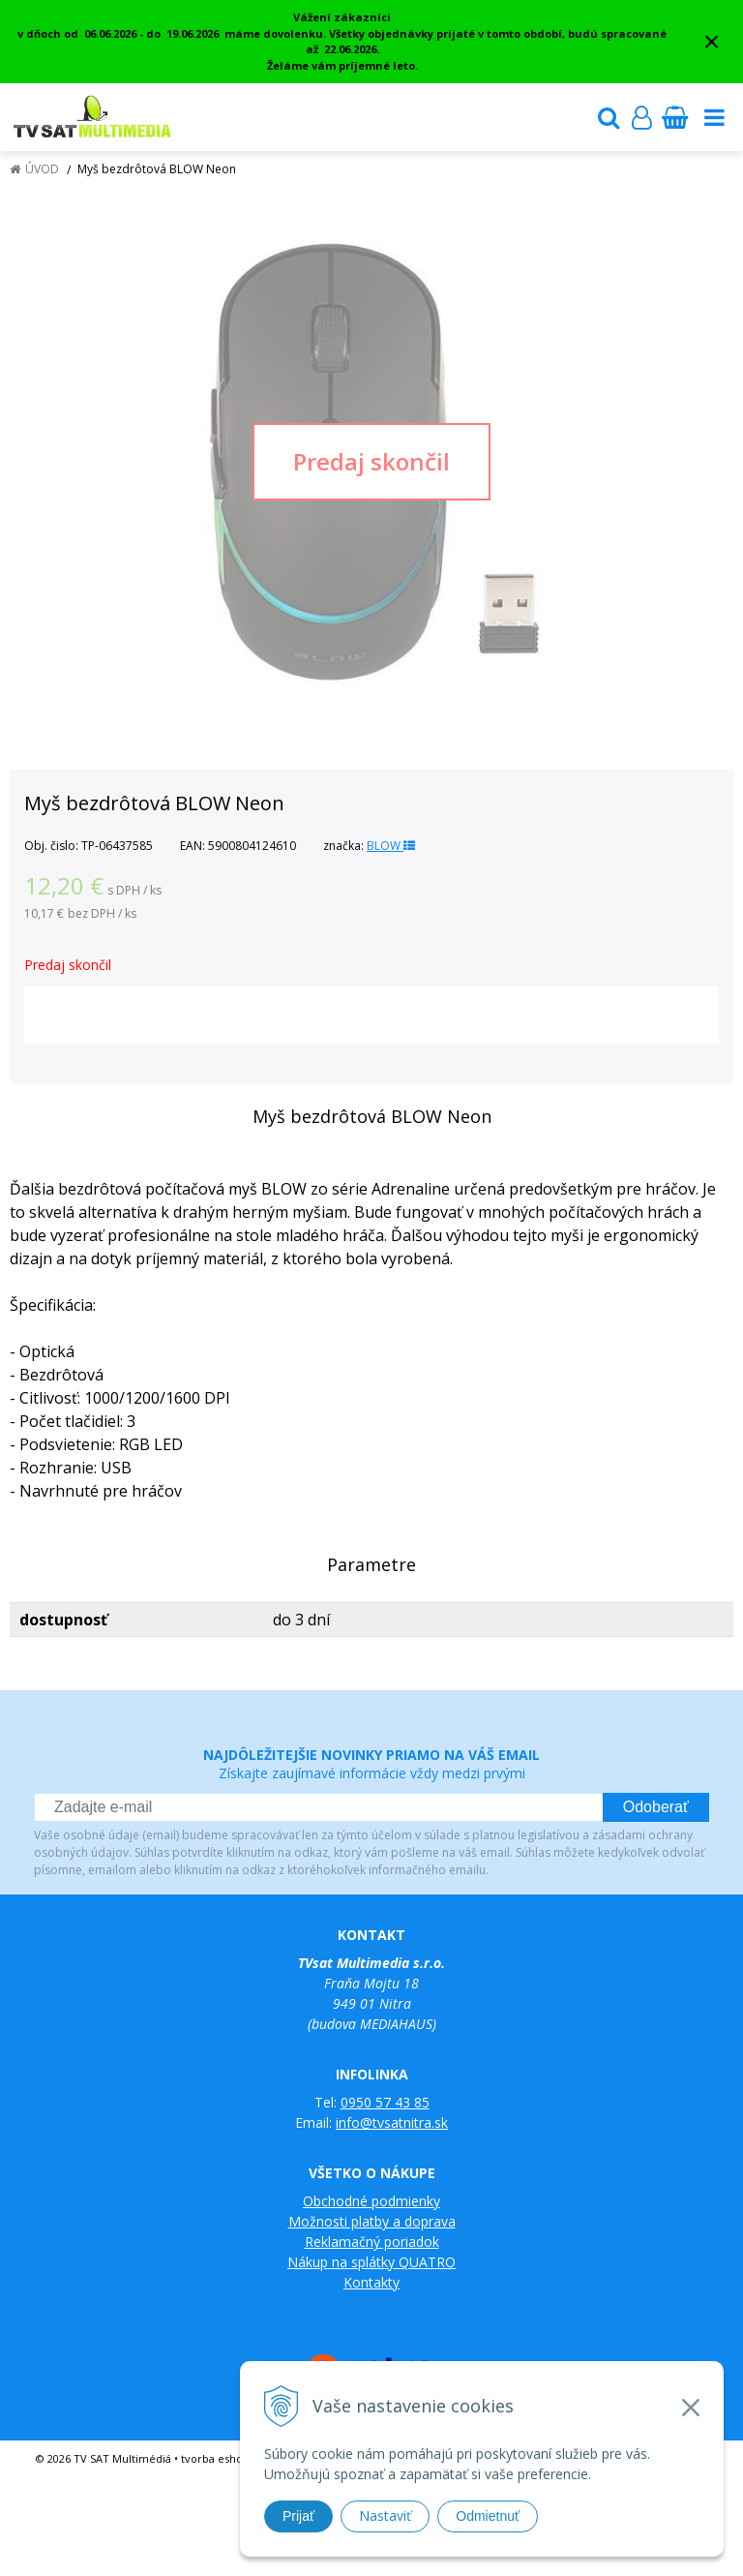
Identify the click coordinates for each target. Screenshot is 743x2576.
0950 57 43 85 (385, 2102)
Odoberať (656, 1807)
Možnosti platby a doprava (372, 2221)
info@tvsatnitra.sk (392, 2122)
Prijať (298, 2516)
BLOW (391, 845)
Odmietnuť (488, 2516)
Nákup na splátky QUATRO (371, 2262)
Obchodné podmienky (371, 2201)
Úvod (42, 169)
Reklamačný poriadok (372, 2241)
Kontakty (371, 2282)
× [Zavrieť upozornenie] (712, 41)
